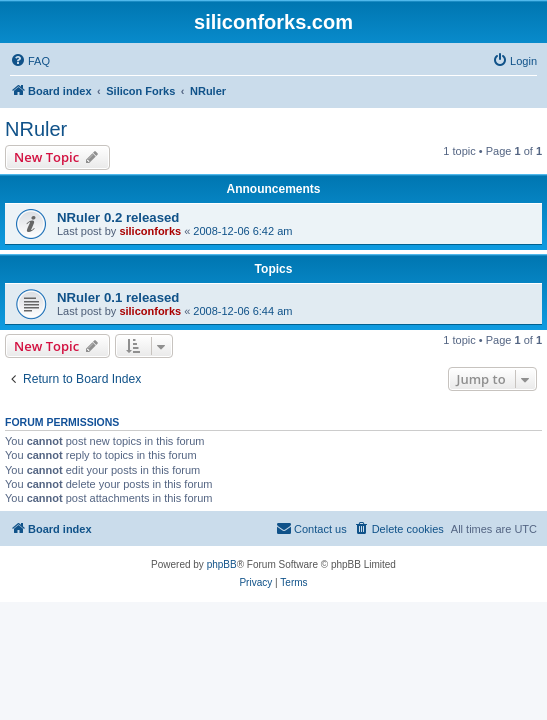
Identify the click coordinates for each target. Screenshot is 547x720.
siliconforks (150, 231)
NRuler (36, 129)
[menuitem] (30, 61)
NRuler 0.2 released (118, 217)
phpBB (222, 564)
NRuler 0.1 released (118, 297)
